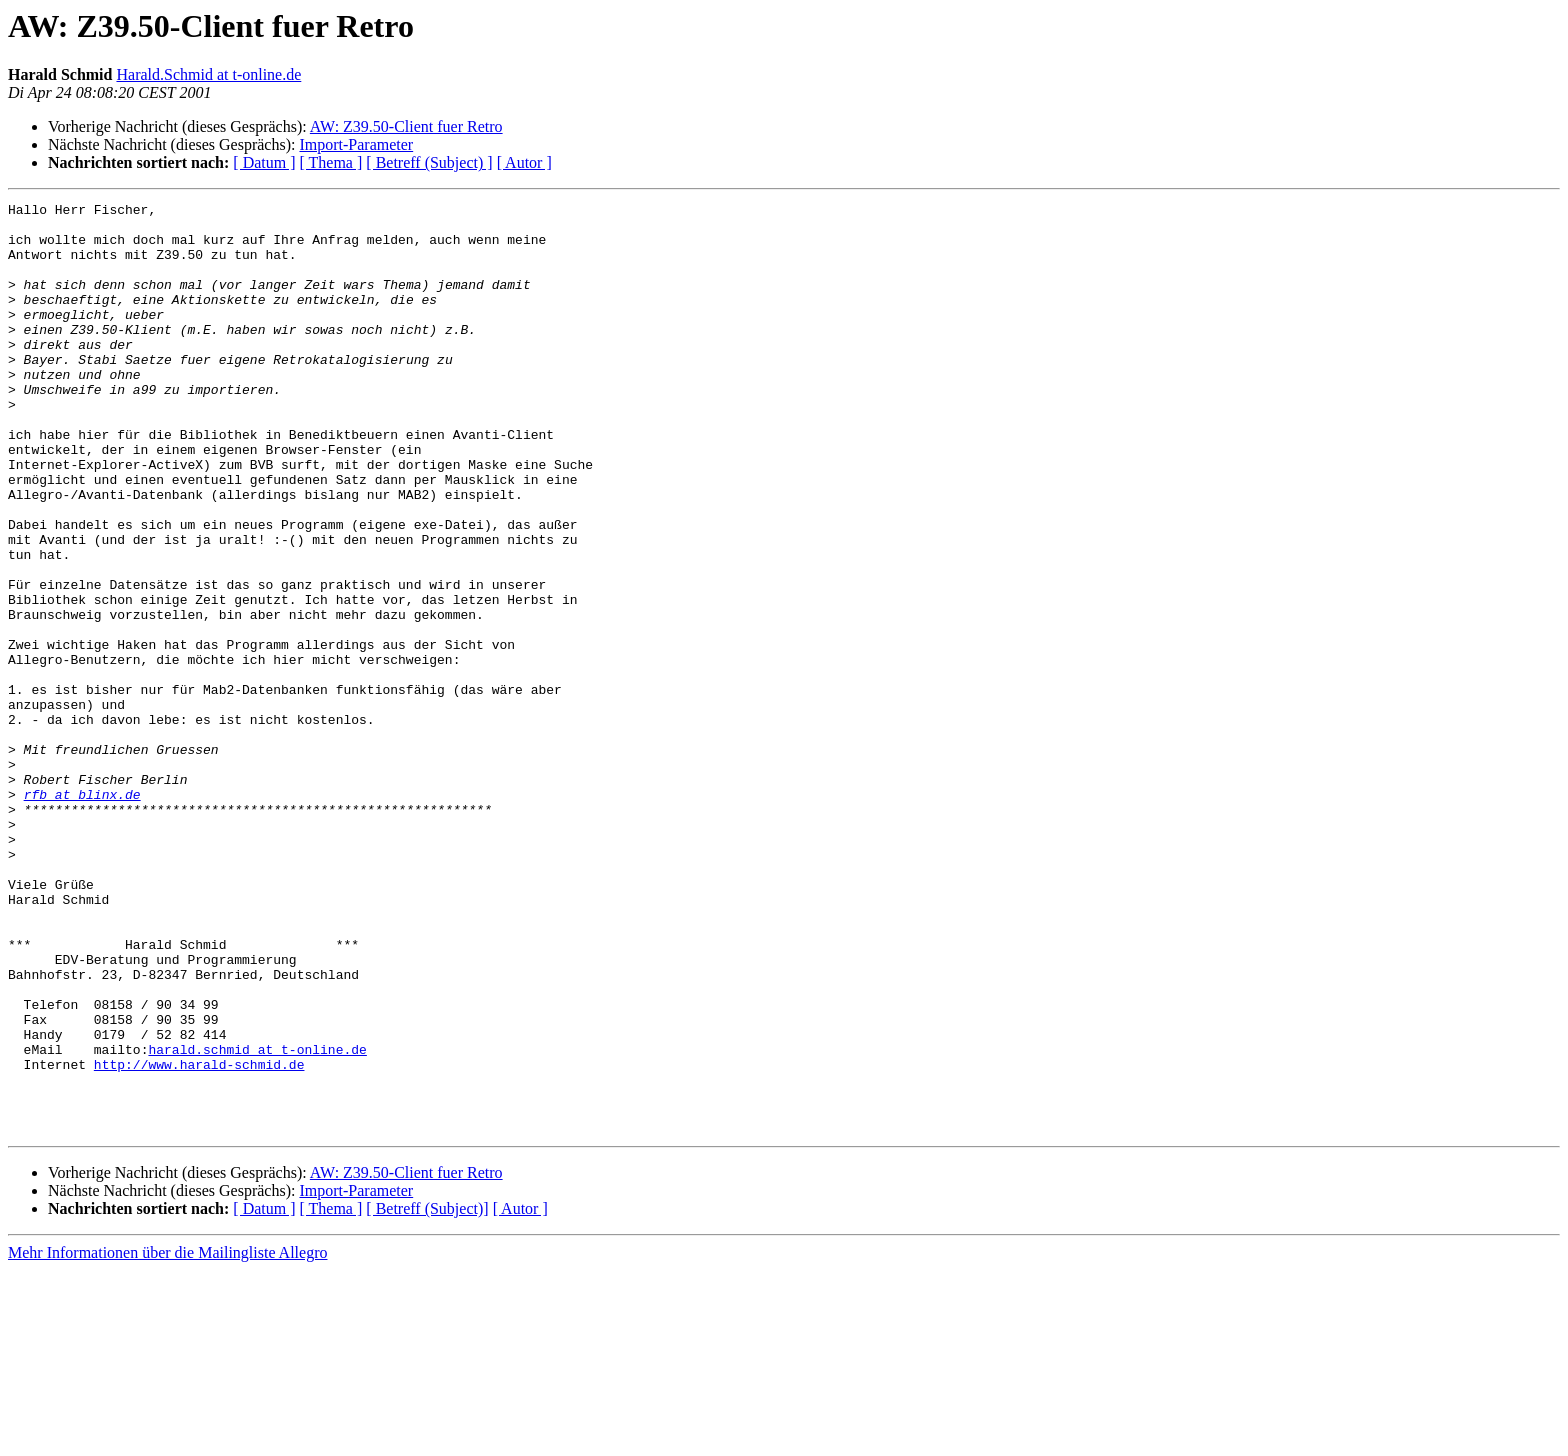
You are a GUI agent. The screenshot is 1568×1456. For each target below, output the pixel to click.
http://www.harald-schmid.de (199, 1238)
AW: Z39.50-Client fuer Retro (406, 126)
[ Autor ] (524, 162)
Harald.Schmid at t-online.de (208, 74)
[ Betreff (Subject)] (427, 1394)
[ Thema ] (331, 162)
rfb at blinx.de (82, 914)
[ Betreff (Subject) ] (429, 162)
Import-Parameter (356, 144)
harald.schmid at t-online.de (257, 1220)
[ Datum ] (264, 162)
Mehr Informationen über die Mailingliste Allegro (167, 1438)
